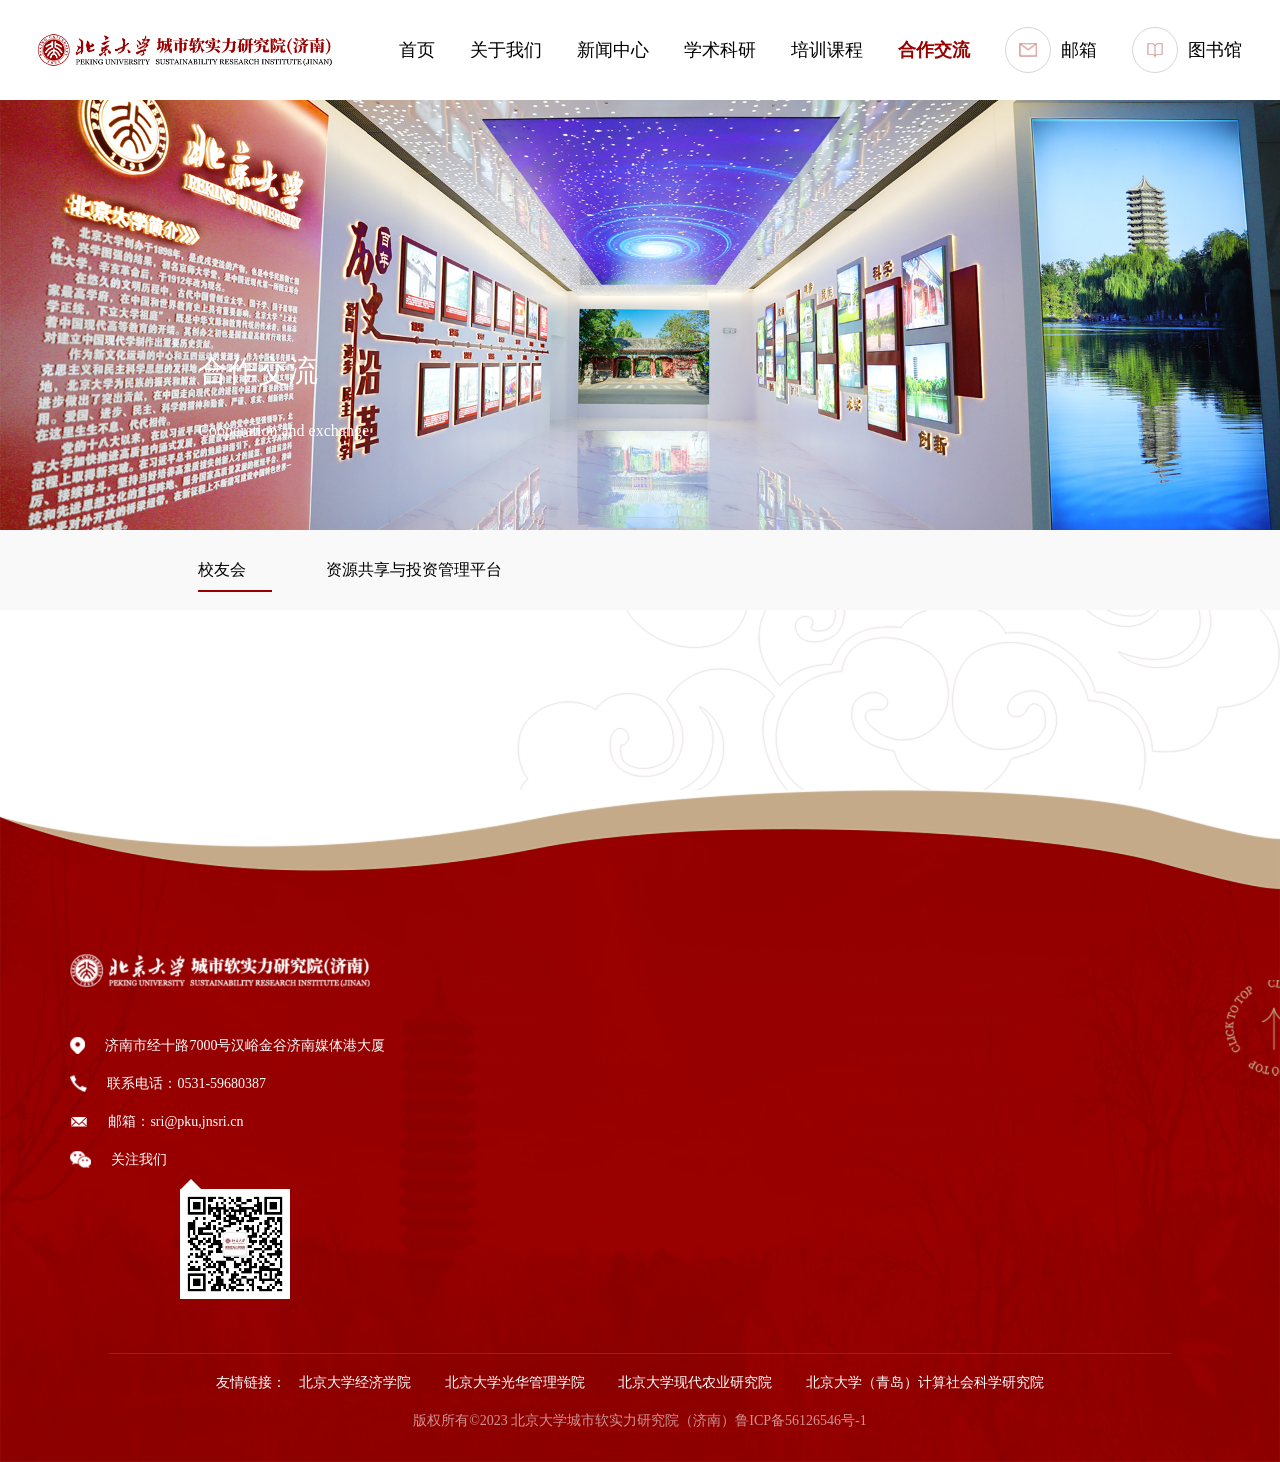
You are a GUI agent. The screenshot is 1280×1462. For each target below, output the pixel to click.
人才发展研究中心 (835, 1096)
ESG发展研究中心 (834, 1210)
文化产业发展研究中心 (849, 1058)
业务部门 (471, 1096)
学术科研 (720, 50)
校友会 (1160, 1020)
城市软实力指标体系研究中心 (870, 1020)
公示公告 (471, 1210)
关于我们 (506, 50)
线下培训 (980, 1130)
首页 (417, 50)
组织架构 (471, 1058)
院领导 (464, 1172)
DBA (967, 1055)
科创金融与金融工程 (842, 1172)
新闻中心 (613, 50)
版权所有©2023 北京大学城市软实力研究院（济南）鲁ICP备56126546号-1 (640, 1420)
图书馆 (1187, 50)
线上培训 (980, 1092)
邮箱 (1051, 50)
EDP (965, 1019)
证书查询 (980, 1206)
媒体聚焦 (602, 1058)
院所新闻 (602, 1020)
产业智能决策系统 (835, 1134)
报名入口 (980, 1168)
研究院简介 (478, 1020)
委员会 (464, 1134)
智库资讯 (602, 1096)
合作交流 (934, 50)
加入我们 (471, 1248)
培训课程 (827, 50)
